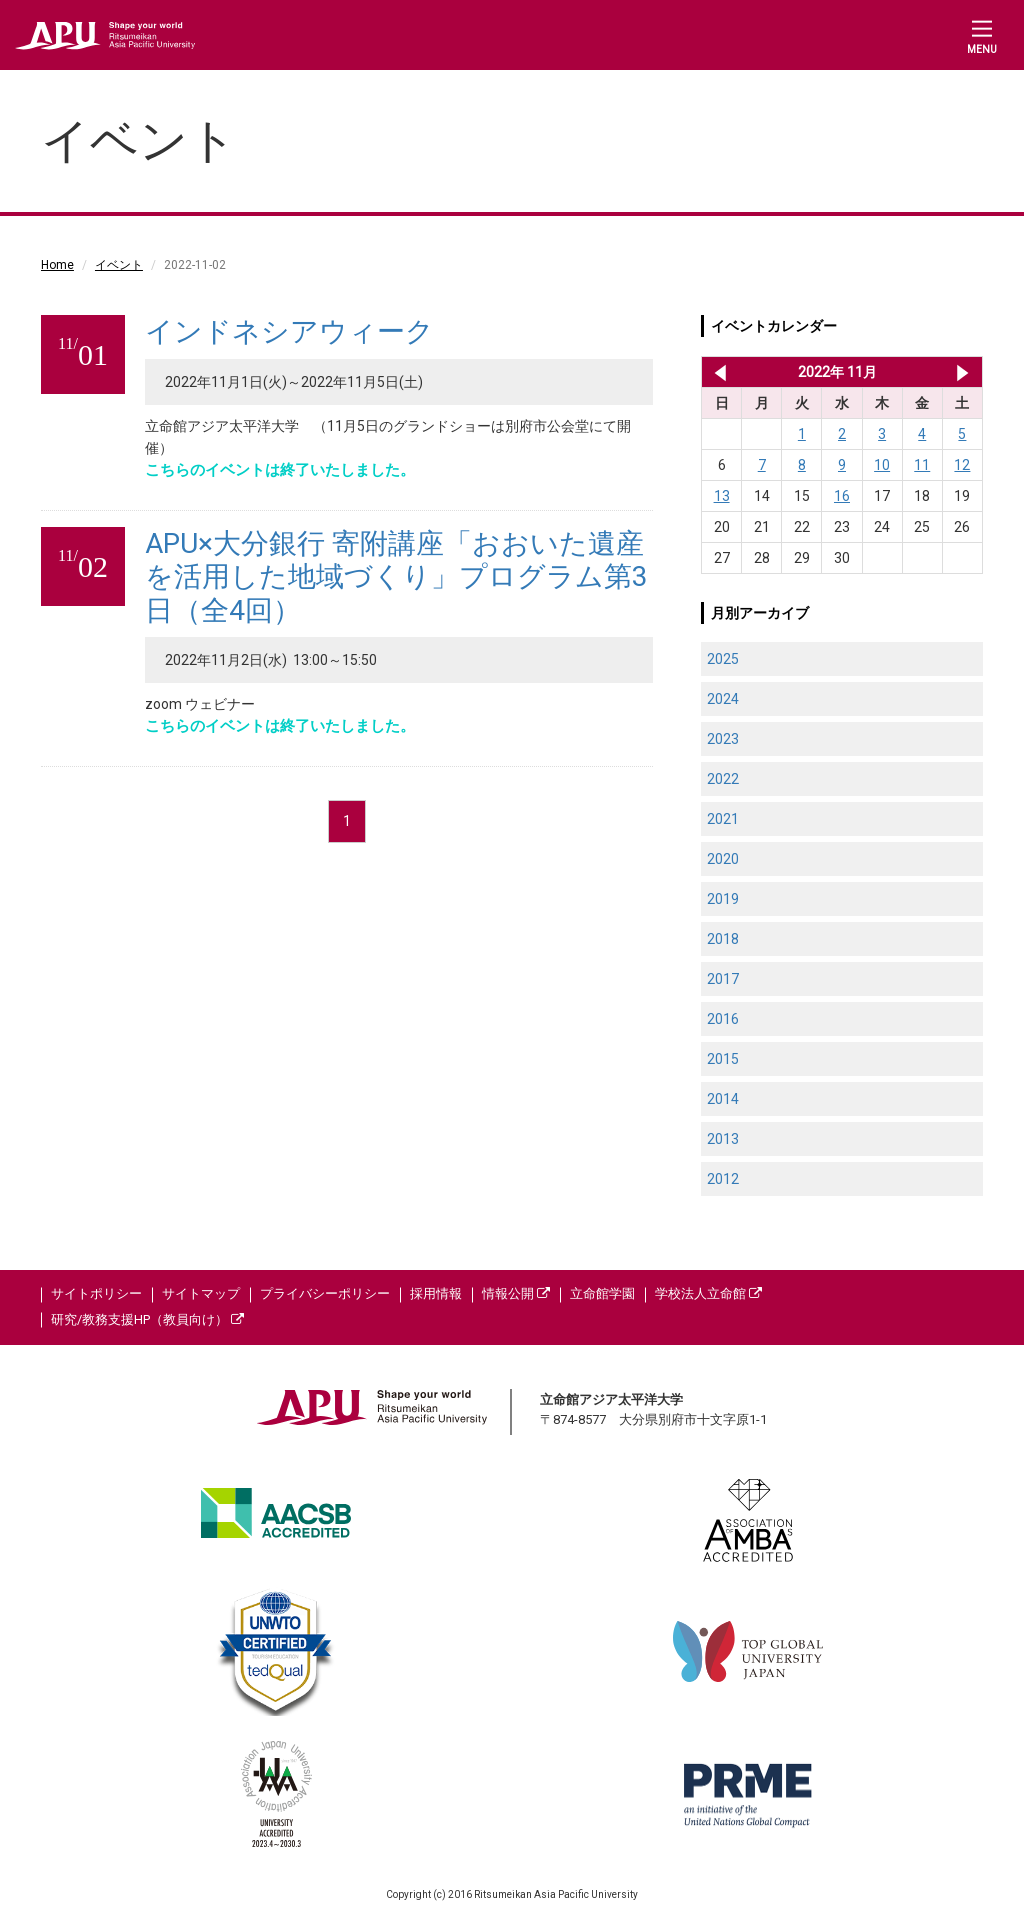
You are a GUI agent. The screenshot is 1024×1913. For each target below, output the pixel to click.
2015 (723, 1059)
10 (882, 465)
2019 (723, 899)
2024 (723, 699)
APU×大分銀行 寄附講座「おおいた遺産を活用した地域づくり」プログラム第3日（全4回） (396, 577)
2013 (723, 1139)
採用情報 (436, 1293)
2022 (723, 779)
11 (922, 465)
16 (842, 496)
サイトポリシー (96, 1293)
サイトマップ (201, 1293)
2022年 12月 (962, 372)
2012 (723, 1179)
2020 (723, 859)
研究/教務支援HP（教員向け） (147, 1319)
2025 (723, 659)
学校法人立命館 (708, 1293)
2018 (723, 939)
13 (722, 496)
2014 (723, 1099)
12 (962, 465)
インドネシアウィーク (289, 331)
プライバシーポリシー (325, 1293)
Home (57, 265)
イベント (119, 265)
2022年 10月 (716, 372)
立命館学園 (602, 1293)
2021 (723, 819)
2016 (723, 1019)
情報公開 (516, 1293)
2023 (723, 739)
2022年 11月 (837, 372)
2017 (723, 979)
